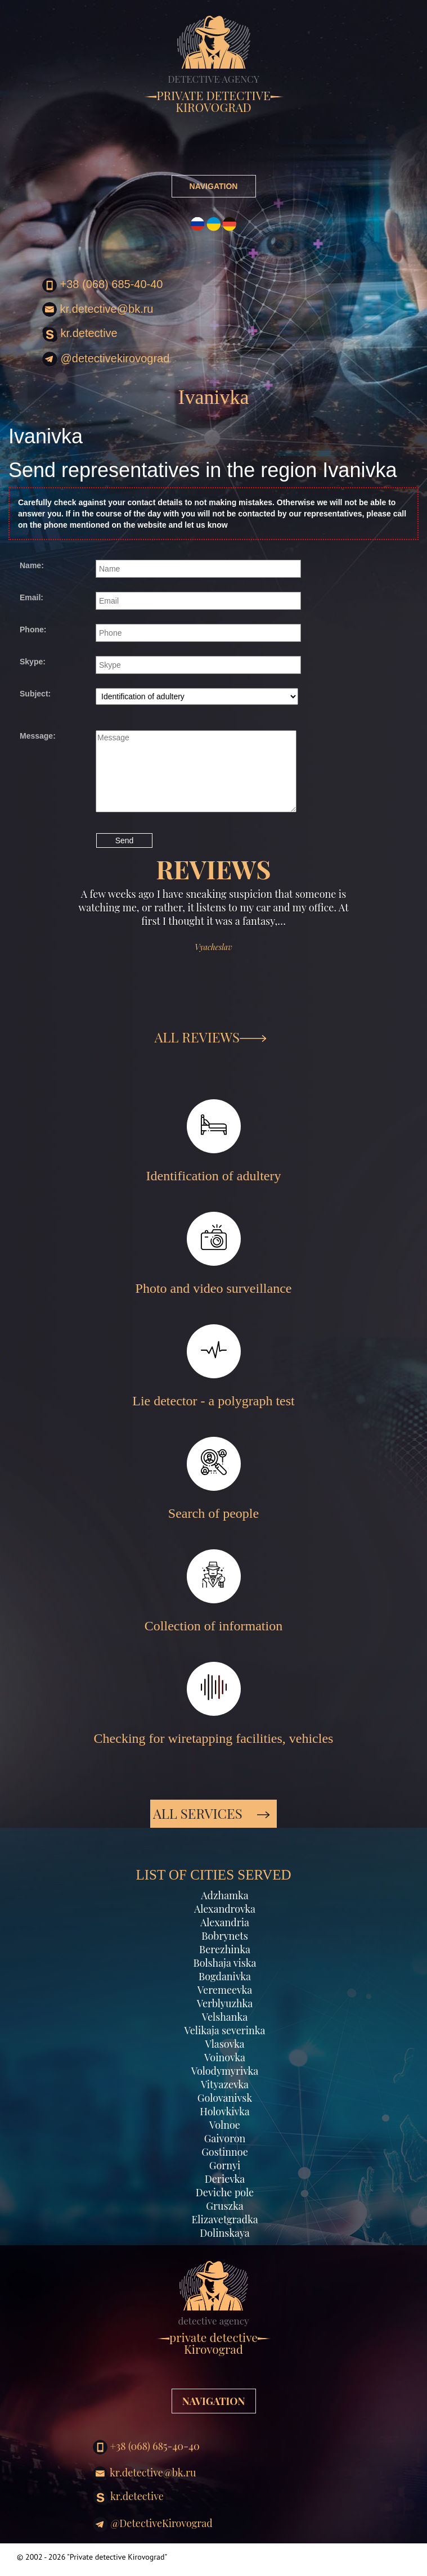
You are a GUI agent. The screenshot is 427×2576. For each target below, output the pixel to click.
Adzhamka (225, 1895)
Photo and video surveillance (214, 1254)
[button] (46, 957)
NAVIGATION (214, 186)
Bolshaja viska (224, 1963)
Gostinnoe (224, 2152)
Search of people (213, 1479)
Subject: (35, 693)
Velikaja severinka (224, 2030)
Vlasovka (224, 2044)
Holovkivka (224, 2111)
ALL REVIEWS (211, 1037)
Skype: (33, 661)
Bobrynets (224, 1936)
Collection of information (213, 1591)
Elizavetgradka (224, 2219)
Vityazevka (225, 2084)
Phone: (33, 629)
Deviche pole (225, 2192)
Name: (32, 565)
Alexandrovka (224, 1909)
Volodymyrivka (225, 2071)
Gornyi (224, 2165)
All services (211, 1813)
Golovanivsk (224, 2098)
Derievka (225, 2179)
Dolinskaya (224, 2233)
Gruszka (224, 2206)
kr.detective (80, 334)
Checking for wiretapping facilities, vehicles (214, 1704)
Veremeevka (224, 1990)
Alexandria (224, 1922)
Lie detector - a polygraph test (213, 1366)
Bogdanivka (225, 1976)
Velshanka (225, 2017)
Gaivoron (225, 2138)
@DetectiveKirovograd (105, 359)
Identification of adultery (213, 1141)
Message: (38, 735)
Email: (31, 597)
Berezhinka (224, 1949)
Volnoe (224, 2125)
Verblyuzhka (225, 2003)
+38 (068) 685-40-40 (102, 285)
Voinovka (224, 2057)
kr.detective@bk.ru (97, 309)
